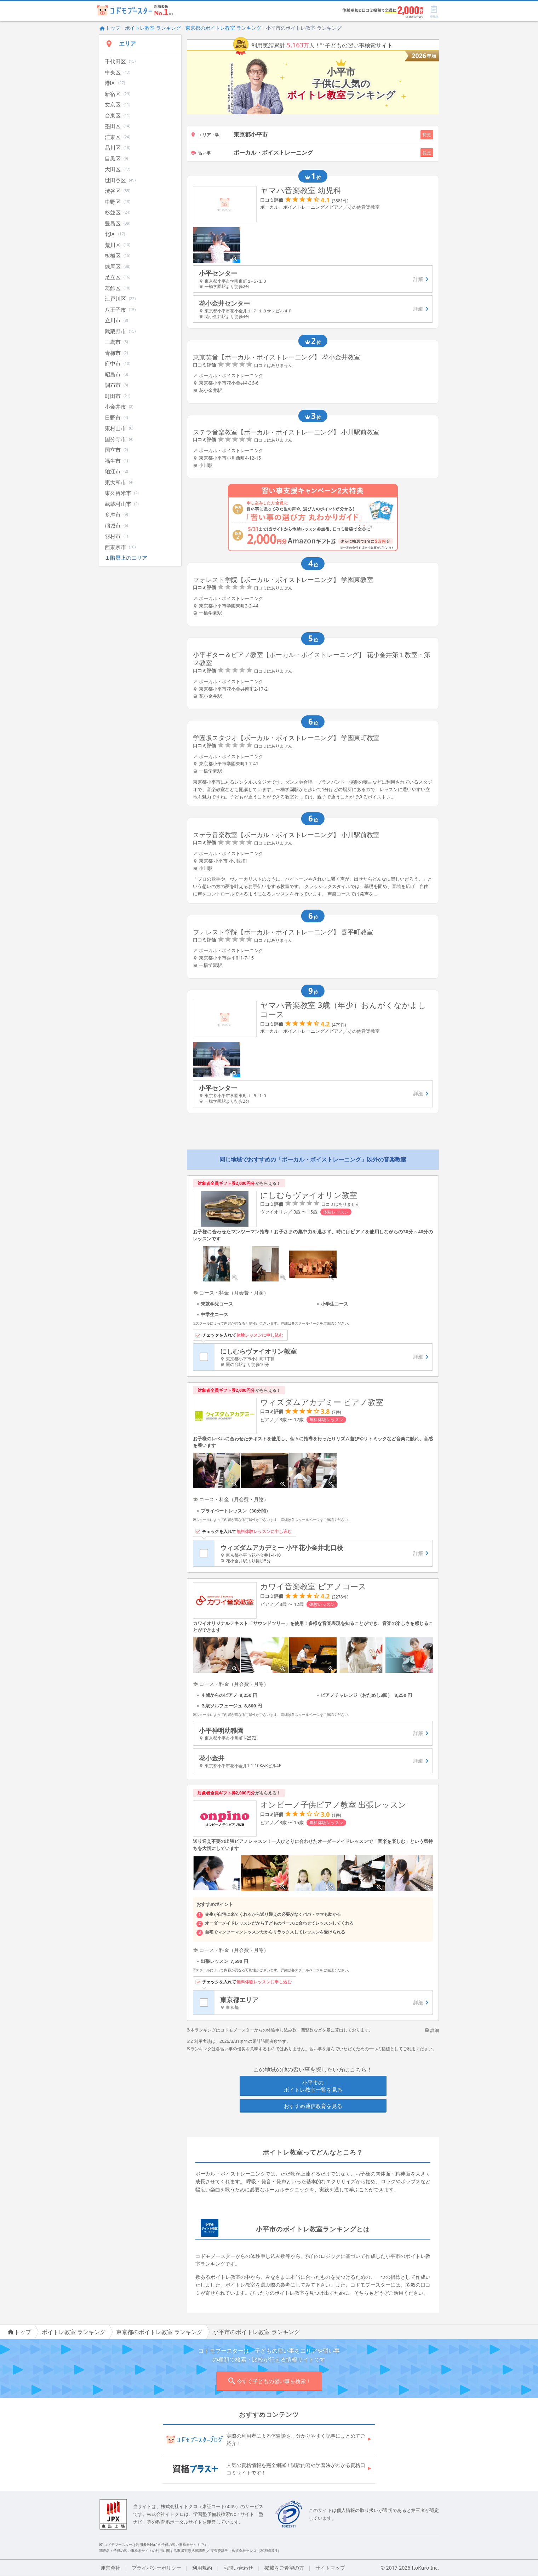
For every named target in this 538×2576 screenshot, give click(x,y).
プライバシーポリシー (156, 2567)
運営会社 (110, 2567)
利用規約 (202, 2567)
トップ (109, 27)
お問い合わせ (238, 2567)
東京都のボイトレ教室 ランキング (223, 27)
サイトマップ (330, 2567)
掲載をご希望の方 (284, 2567)
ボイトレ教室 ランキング (153, 27)
